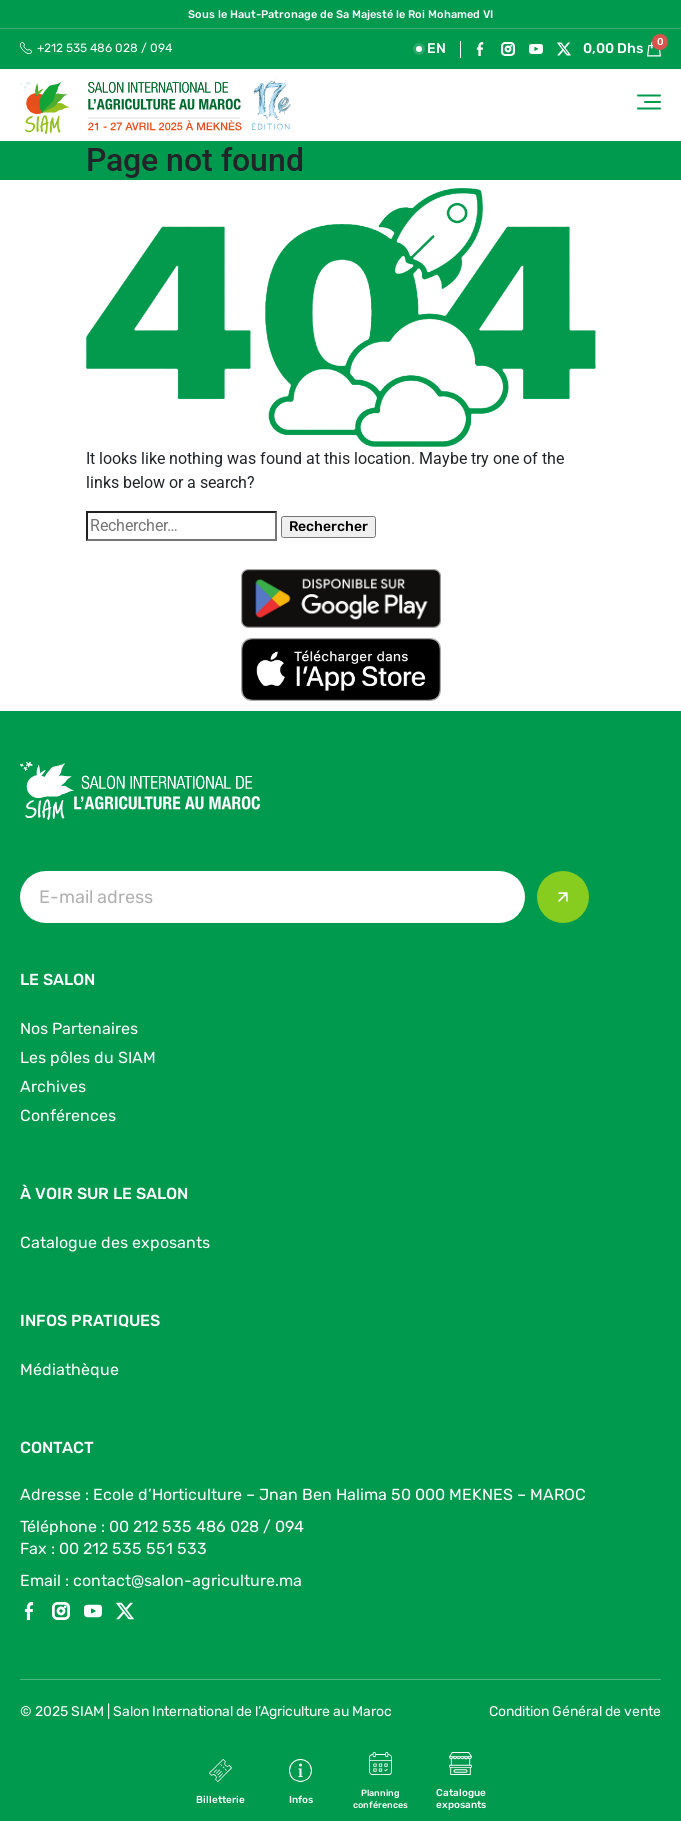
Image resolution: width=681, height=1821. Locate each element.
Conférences (68, 1115)
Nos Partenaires (79, 1028)
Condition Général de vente (575, 1711)
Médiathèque (69, 1369)
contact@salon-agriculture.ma (187, 1580)
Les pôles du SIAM (88, 1057)
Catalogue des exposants (115, 1242)
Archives (53, 1086)
